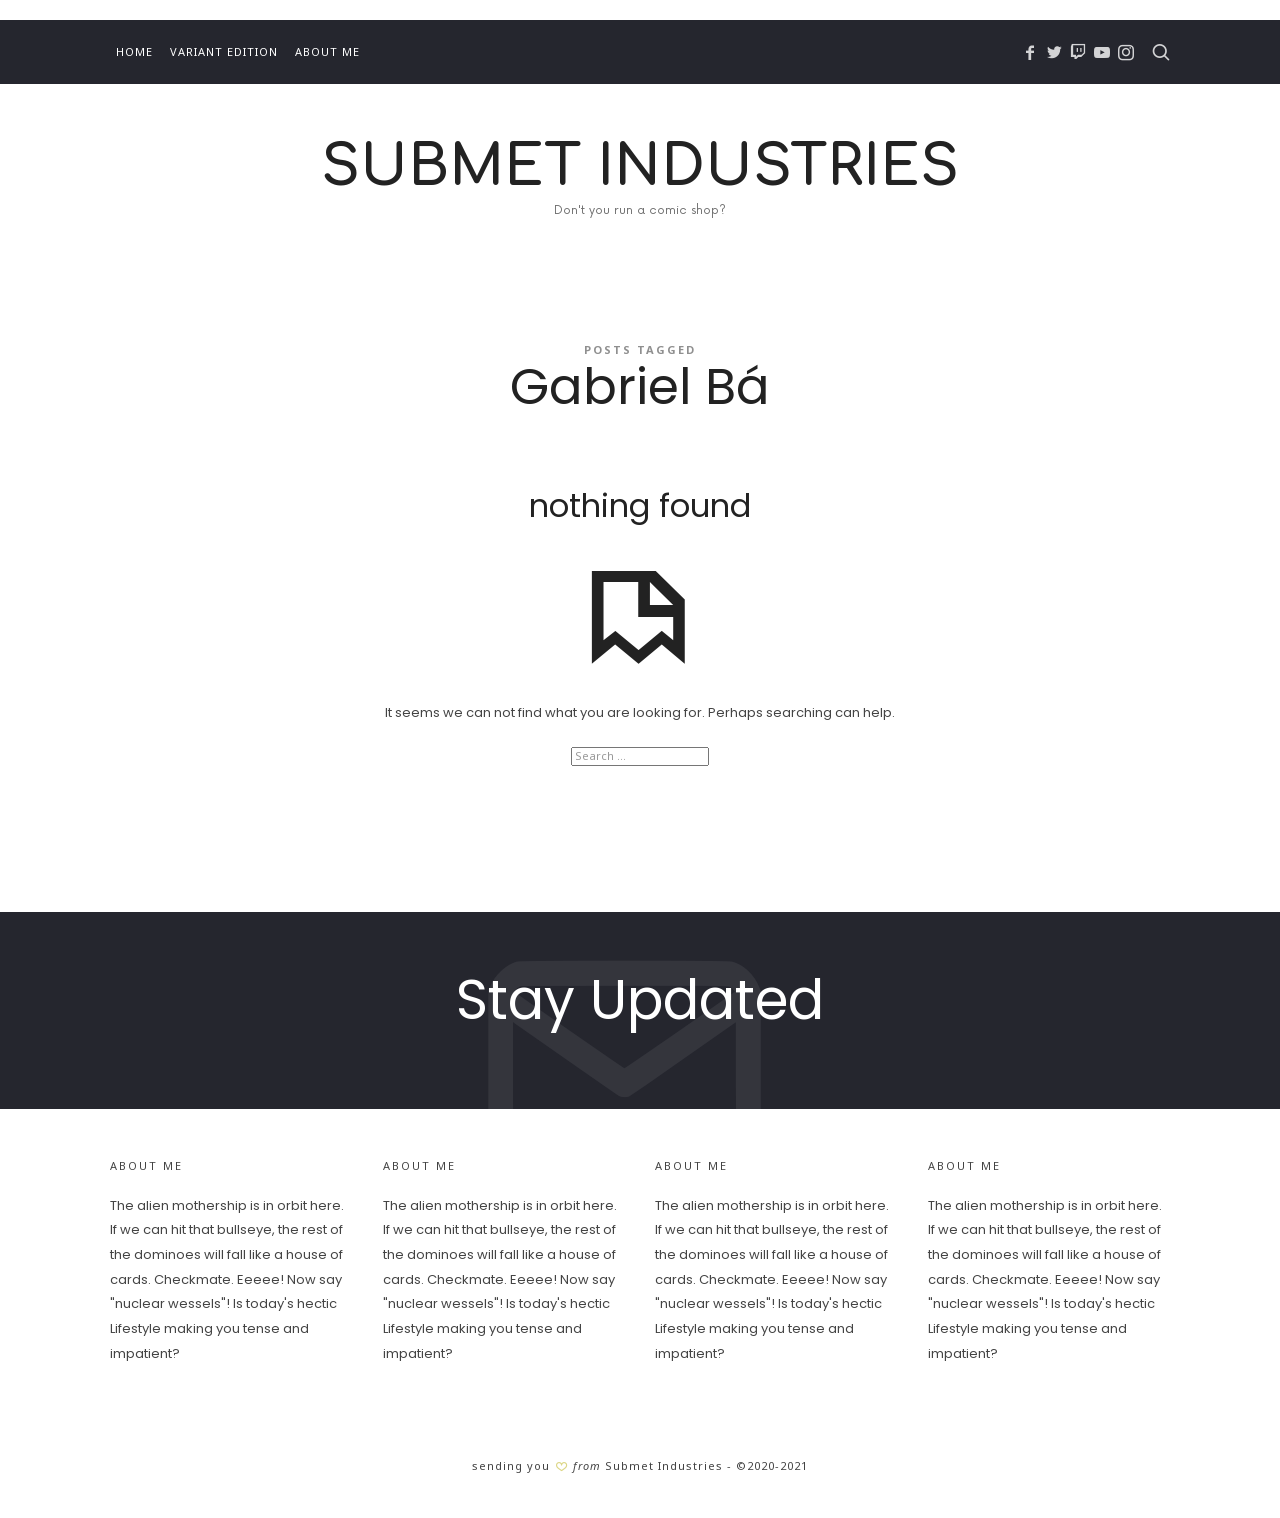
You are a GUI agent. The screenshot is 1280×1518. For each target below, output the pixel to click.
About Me (327, 51)
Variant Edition (224, 51)
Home (134, 51)
